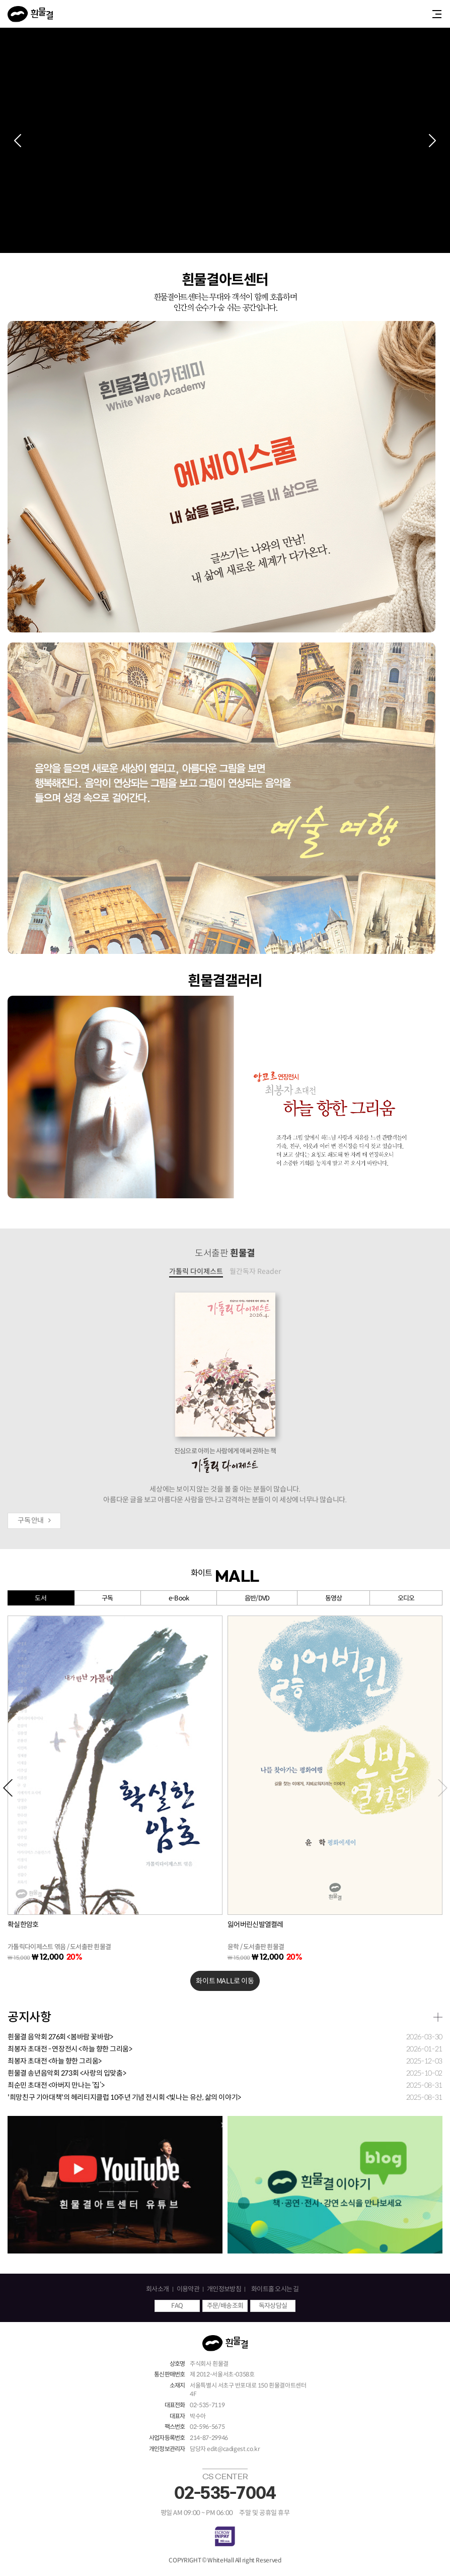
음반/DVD (257, 1598)
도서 (40, 1598)
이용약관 (188, 2289)
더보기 (437, 2017)
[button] (17, 140)
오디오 (406, 1598)
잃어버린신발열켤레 (255, 1924)
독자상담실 (273, 2305)
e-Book (179, 1598)
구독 (107, 1598)
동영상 (333, 1598)
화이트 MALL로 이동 (225, 1980)
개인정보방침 (224, 2289)
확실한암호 (23, 1924)
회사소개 (157, 2289)
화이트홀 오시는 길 (275, 2289)
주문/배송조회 (225, 2305)
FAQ (177, 2305)
